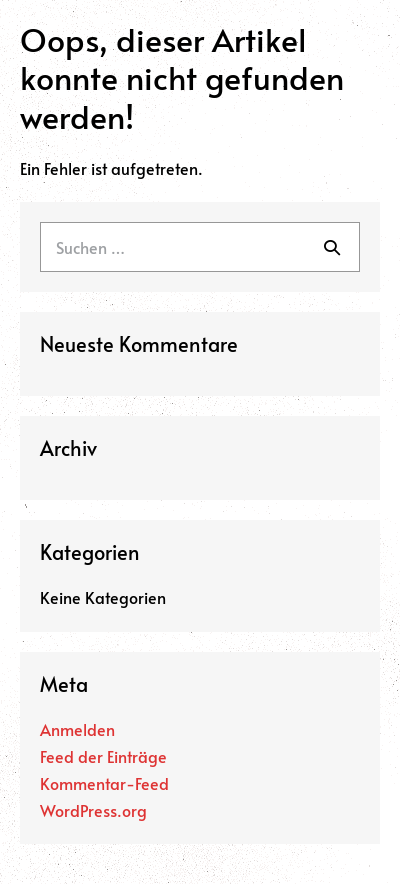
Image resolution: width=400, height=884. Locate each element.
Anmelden (77, 729)
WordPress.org (93, 810)
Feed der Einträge (103, 756)
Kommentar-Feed (104, 783)
